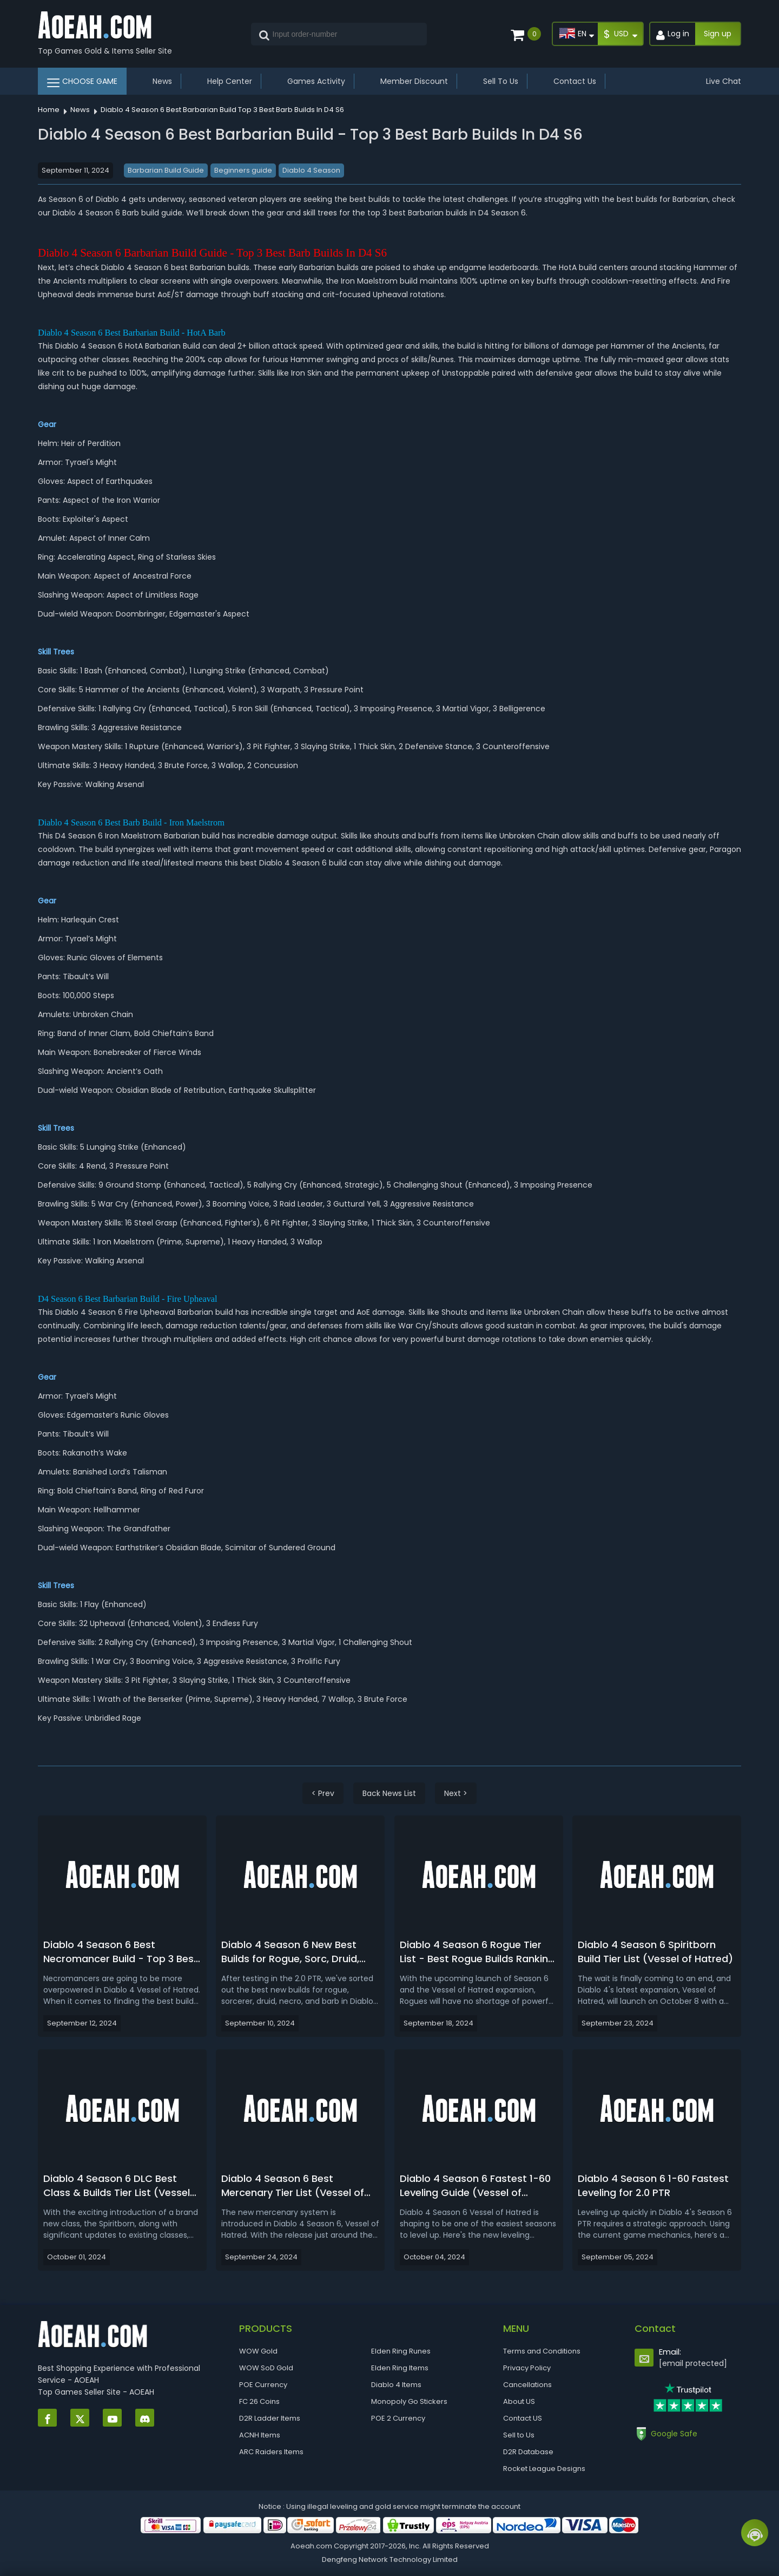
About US (519, 2401)
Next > (455, 1793)
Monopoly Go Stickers (409, 2401)
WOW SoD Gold (266, 2368)
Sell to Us (518, 2435)
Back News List (389, 1793)
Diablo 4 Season (311, 170)
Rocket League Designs (544, 2468)
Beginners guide (243, 170)
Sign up (717, 33)
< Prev (323, 1793)
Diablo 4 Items (396, 2385)
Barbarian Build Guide (166, 170)
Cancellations (527, 2385)
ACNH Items (259, 2435)
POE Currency (263, 2385)
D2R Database (528, 2452)
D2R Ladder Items (269, 2418)
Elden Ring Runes (401, 2351)
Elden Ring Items (399, 2368)
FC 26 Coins (259, 2401)
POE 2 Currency (398, 2418)
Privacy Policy (527, 2368)
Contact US (522, 2418)
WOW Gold (258, 2351)
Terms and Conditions (541, 2351)
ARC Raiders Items (271, 2452)
